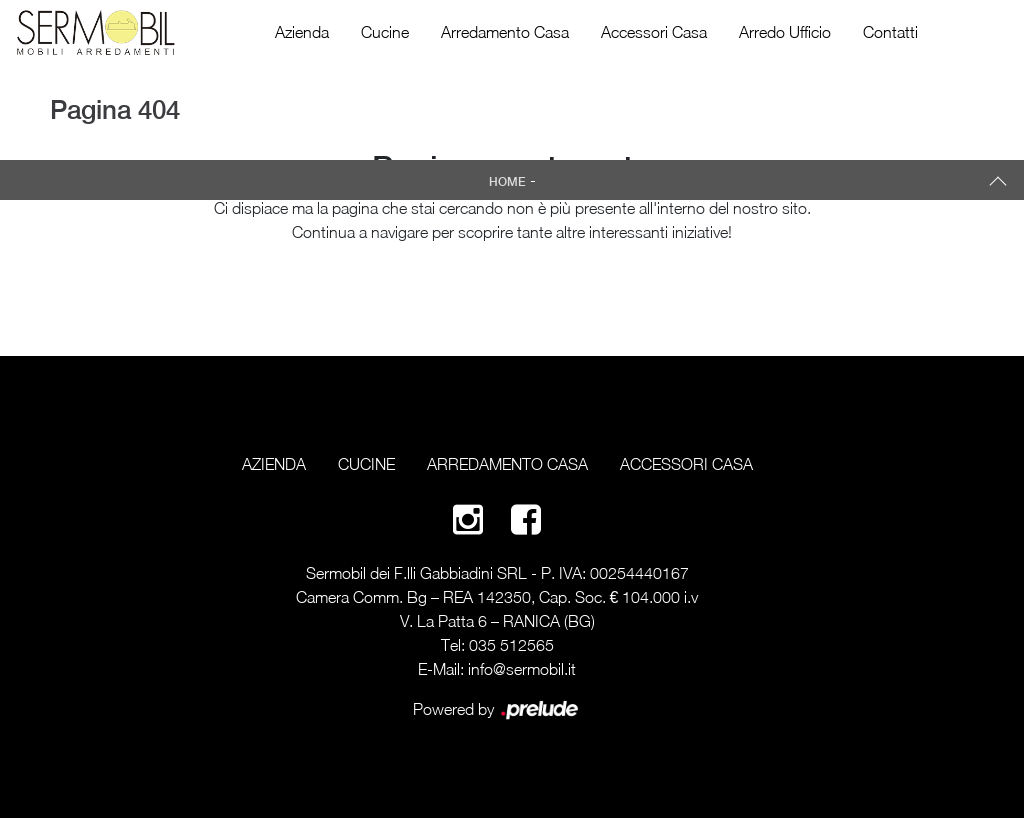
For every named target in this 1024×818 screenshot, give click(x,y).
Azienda (302, 32)
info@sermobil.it (522, 669)
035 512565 (511, 645)
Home (507, 182)
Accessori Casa (654, 32)
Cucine (385, 32)
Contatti (890, 32)
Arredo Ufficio (785, 32)
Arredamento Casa (505, 32)
